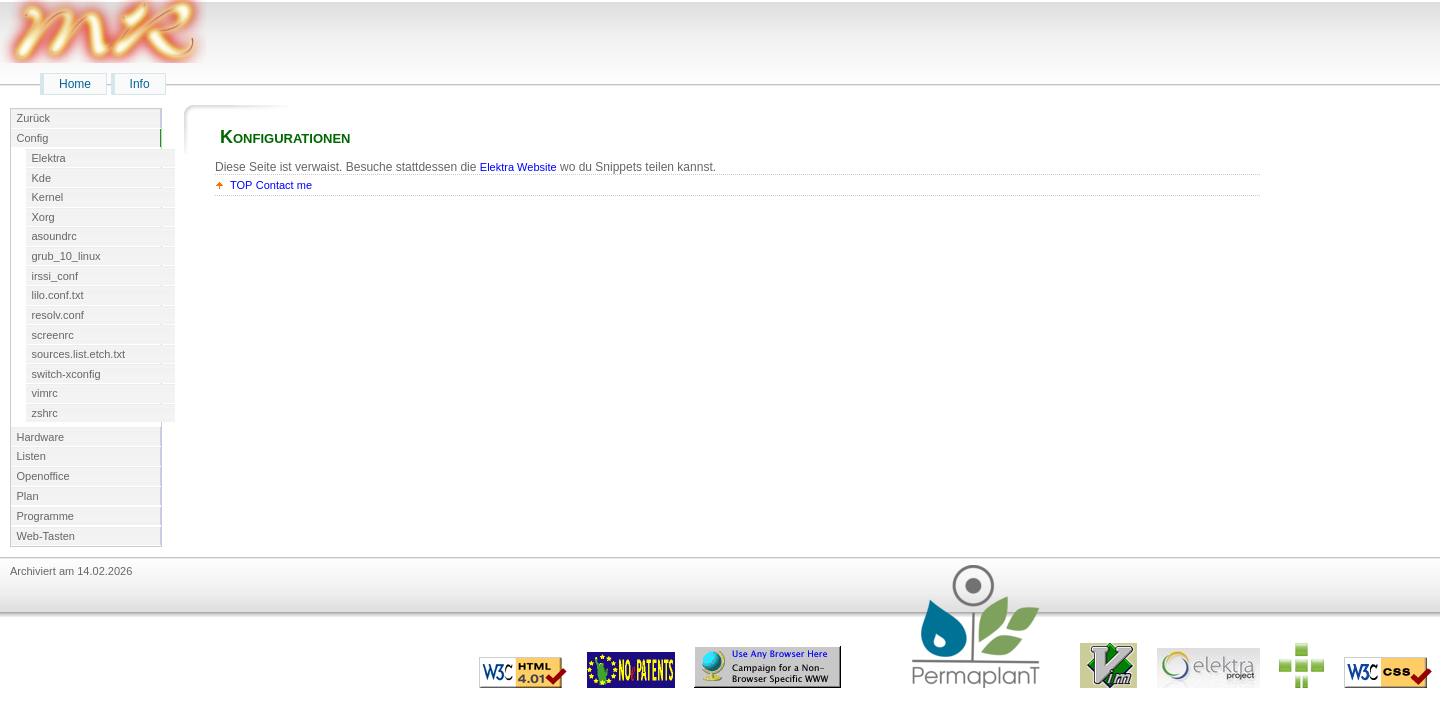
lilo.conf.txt (58, 295)
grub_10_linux (66, 256)
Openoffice (43, 476)
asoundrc (54, 236)
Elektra (49, 158)
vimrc (45, 393)
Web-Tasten (46, 536)
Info (140, 84)
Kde (42, 178)
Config (33, 138)
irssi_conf (55, 276)
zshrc (45, 413)
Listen (31, 456)
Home (75, 84)
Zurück (34, 118)
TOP (241, 185)
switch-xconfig (66, 374)
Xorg (43, 217)
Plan (28, 496)
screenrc (53, 335)
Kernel (48, 197)
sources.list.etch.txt (79, 354)
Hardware (41, 437)
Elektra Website (518, 167)
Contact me (284, 185)
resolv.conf (58, 315)
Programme (45, 516)
